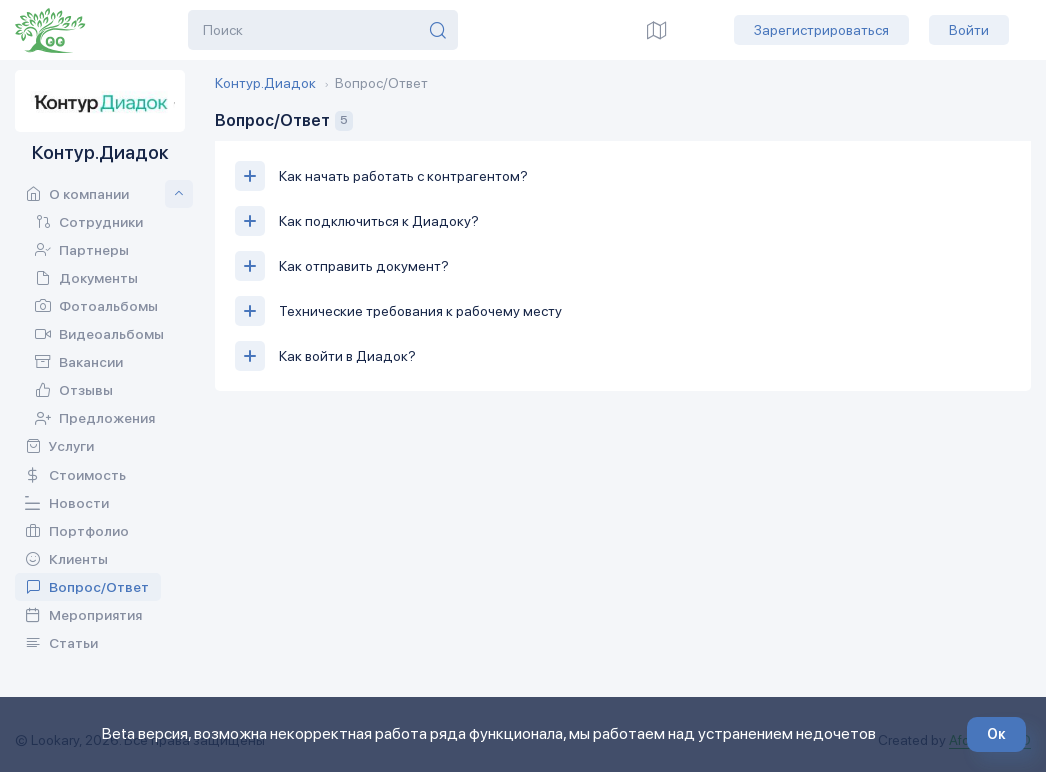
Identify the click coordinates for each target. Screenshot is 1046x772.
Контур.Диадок (265, 83)
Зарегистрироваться (821, 30)
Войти (969, 30)
